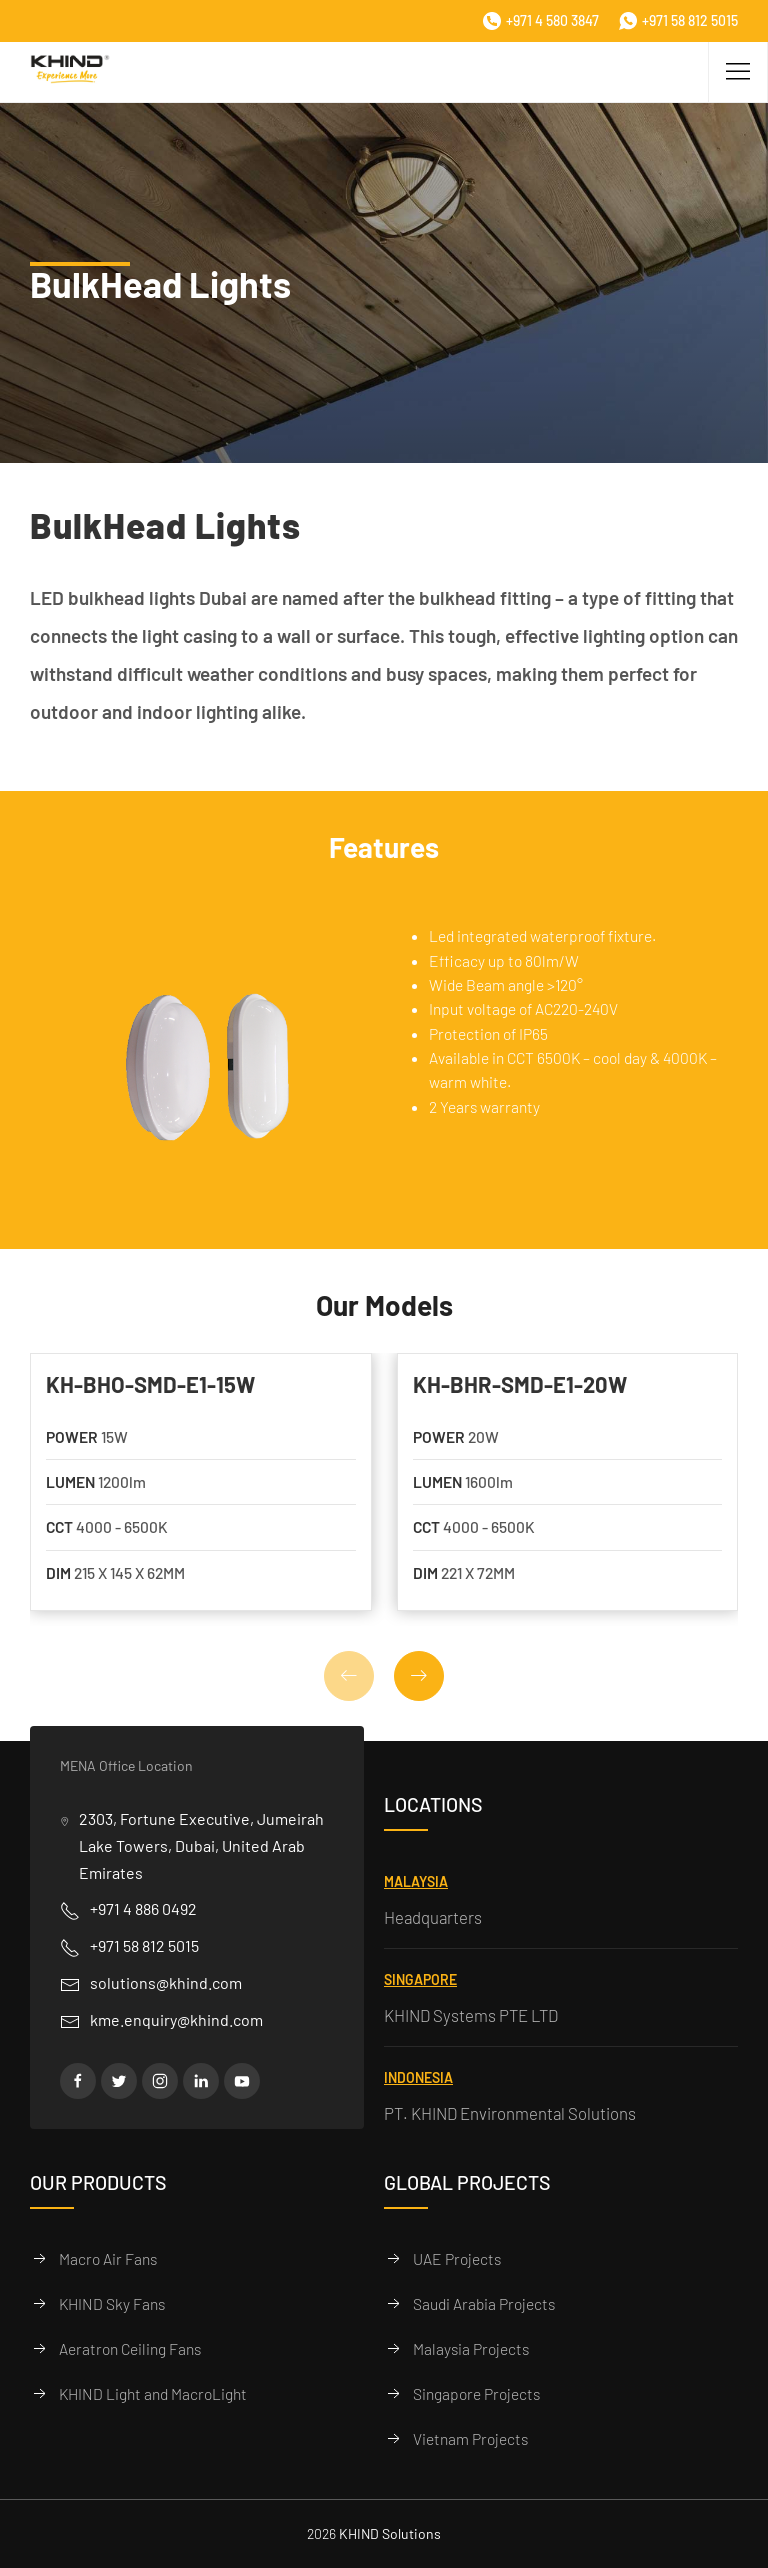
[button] (419, 1676)
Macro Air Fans (108, 2258)
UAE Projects (457, 2258)
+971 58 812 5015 (678, 21)
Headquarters (433, 1917)
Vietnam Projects (470, 2438)
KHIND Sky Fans (112, 2303)
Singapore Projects (476, 2393)
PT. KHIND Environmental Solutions (510, 2113)
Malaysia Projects (471, 2348)
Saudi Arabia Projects (484, 2303)
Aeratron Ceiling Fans (130, 2348)
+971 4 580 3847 (541, 21)
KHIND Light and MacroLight (153, 2393)
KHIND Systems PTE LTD (471, 2015)
